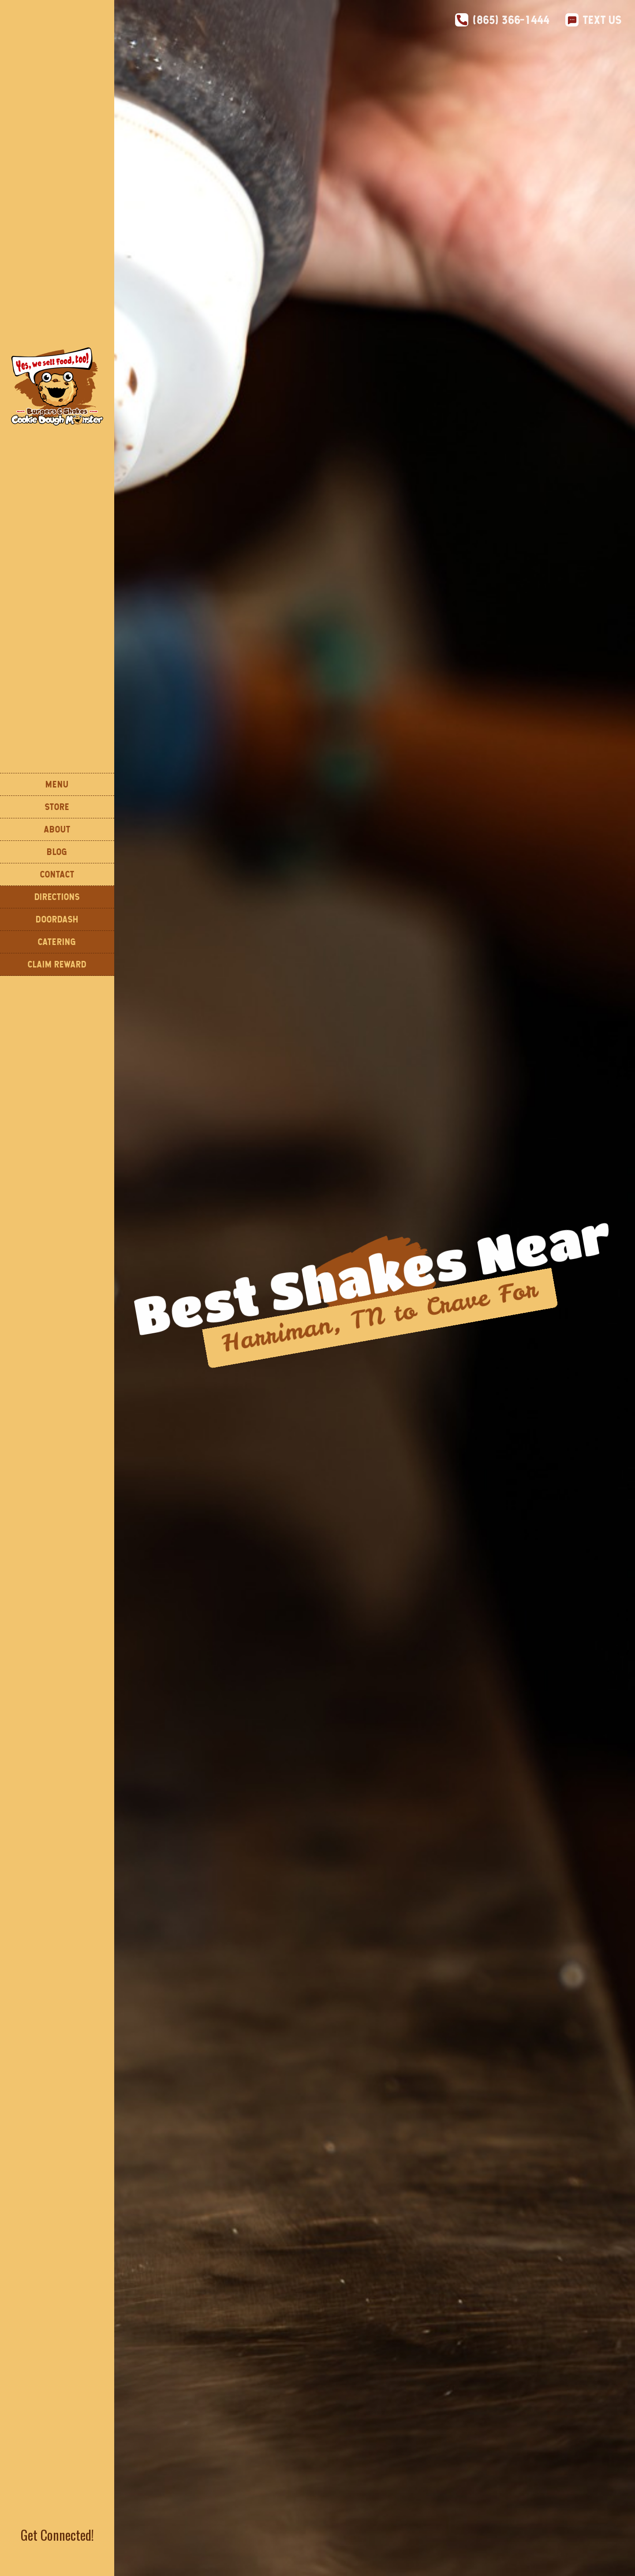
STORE (57, 806)
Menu (57, 784)
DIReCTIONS (57, 896)
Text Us (602, 19)
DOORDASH (57, 919)
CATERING (57, 941)
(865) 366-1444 (511, 19)
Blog (57, 851)
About (57, 829)
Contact (57, 874)
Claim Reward (57, 964)
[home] (57, 386)
